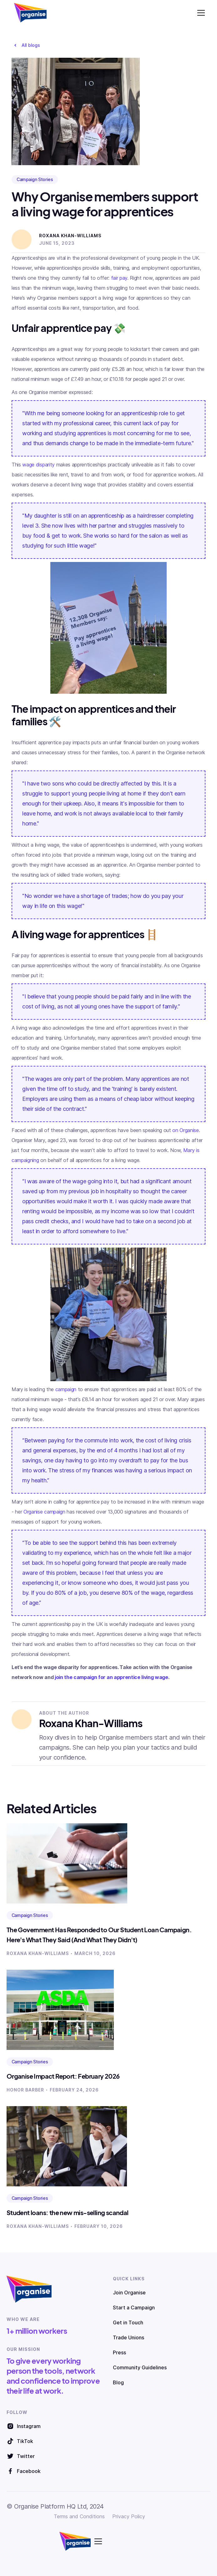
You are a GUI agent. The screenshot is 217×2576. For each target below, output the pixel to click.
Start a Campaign (134, 2307)
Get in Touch (128, 2322)
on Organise (185, 1130)
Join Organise (129, 2292)
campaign (65, 1389)
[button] (200, 12)
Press (119, 2352)
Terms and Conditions (79, 2516)
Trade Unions (128, 2337)
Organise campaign (44, 1512)
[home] (29, 12)
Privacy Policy (128, 2516)
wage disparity (38, 464)
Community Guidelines (140, 2367)
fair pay (119, 278)
